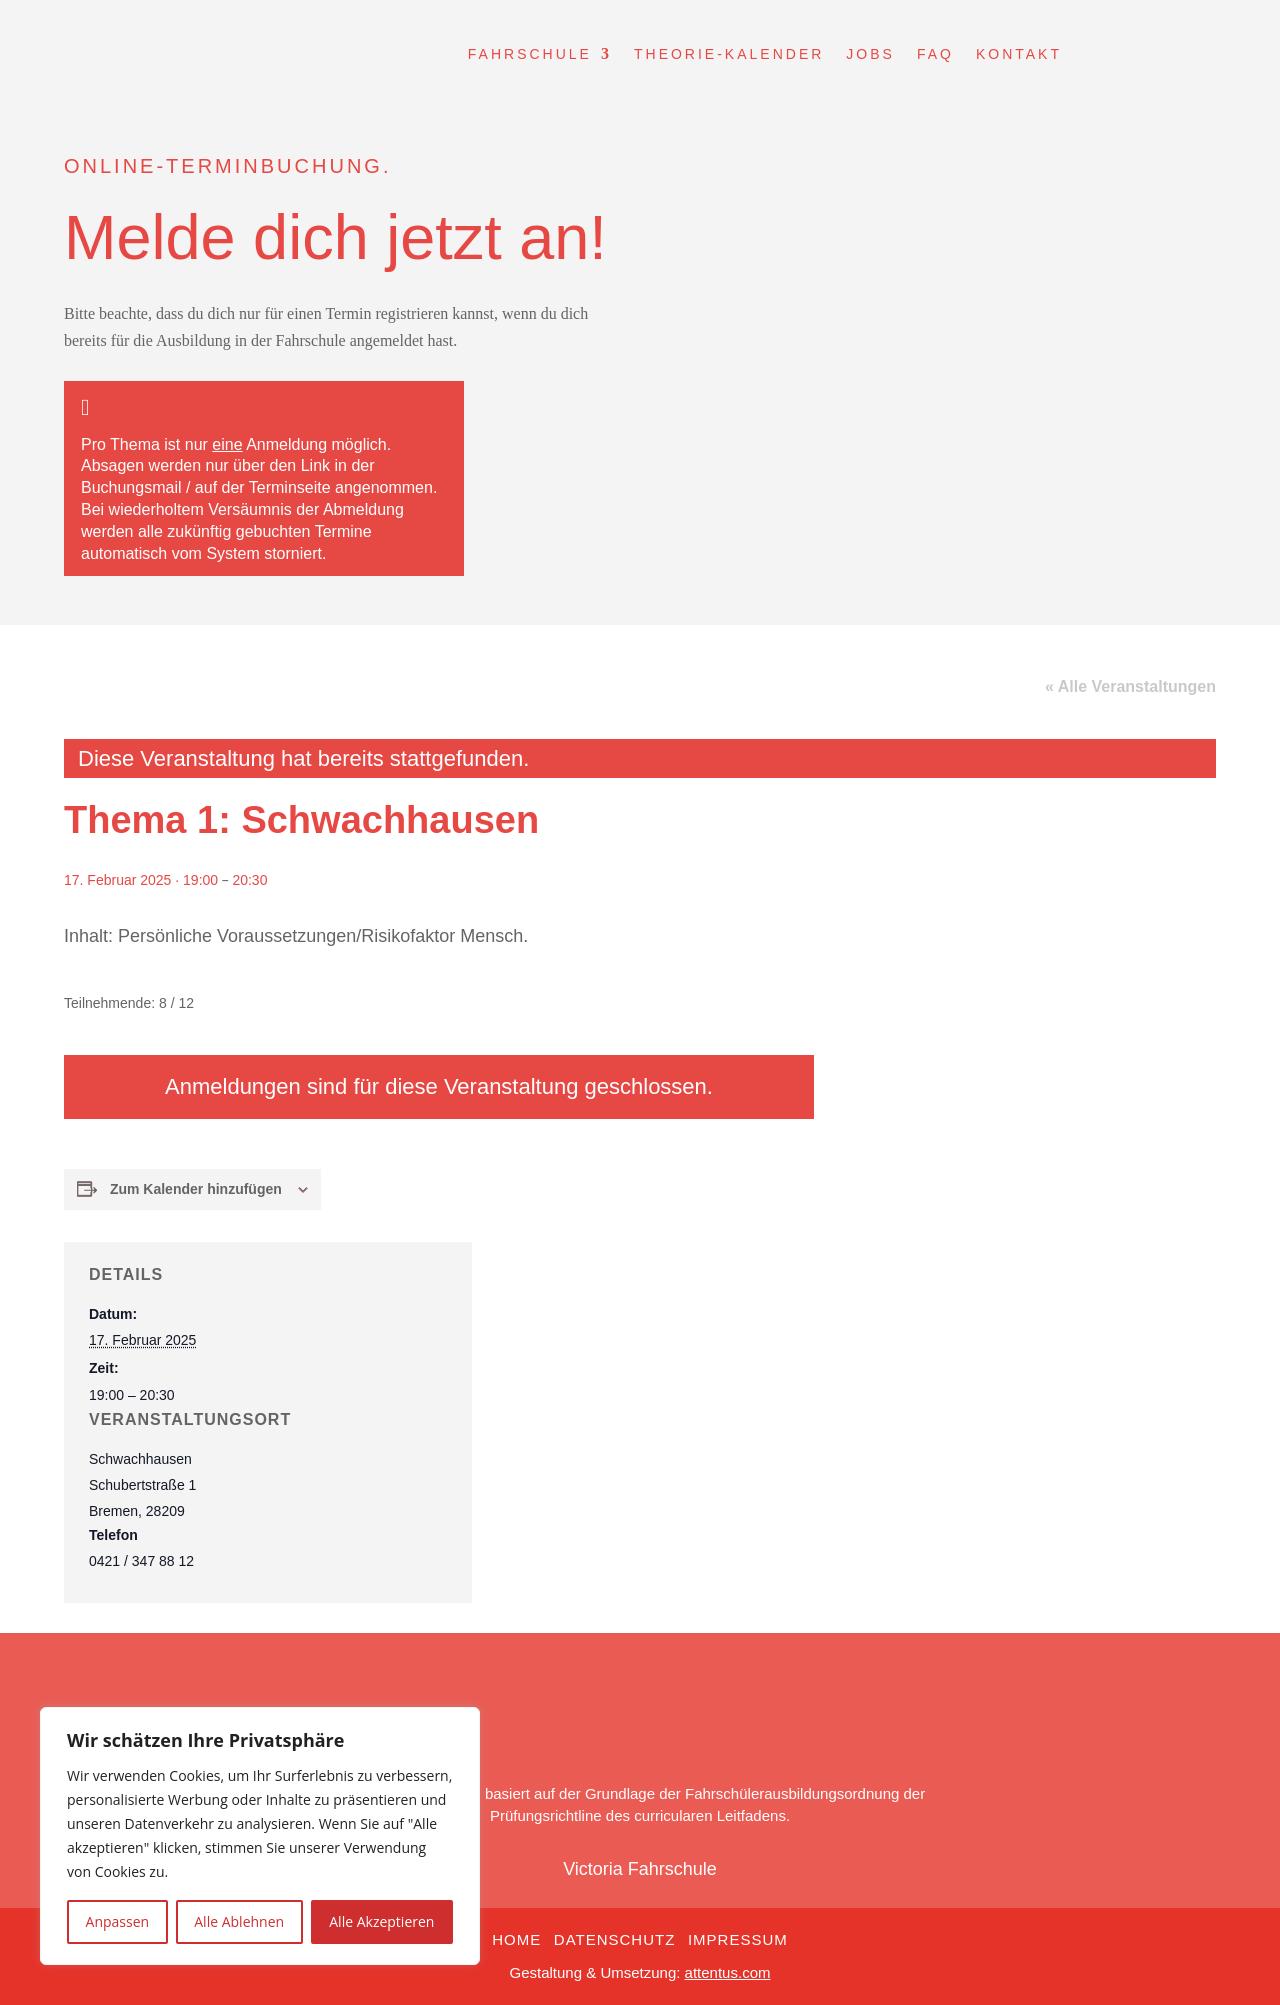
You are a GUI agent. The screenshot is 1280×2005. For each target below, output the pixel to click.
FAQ (935, 54)
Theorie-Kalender (729, 54)
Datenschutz (615, 1939)
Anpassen (118, 1921)
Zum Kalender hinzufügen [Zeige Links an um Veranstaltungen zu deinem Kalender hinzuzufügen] (196, 1189)
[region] (260, 1836)
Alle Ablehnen (239, 1921)
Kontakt (1019, 54)
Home (516, 1939)
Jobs (870, 54)
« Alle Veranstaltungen (1130, 686)
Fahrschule (530, 54)
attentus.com (728, 1972)
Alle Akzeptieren (381, 1921)
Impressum (738, 1939)
